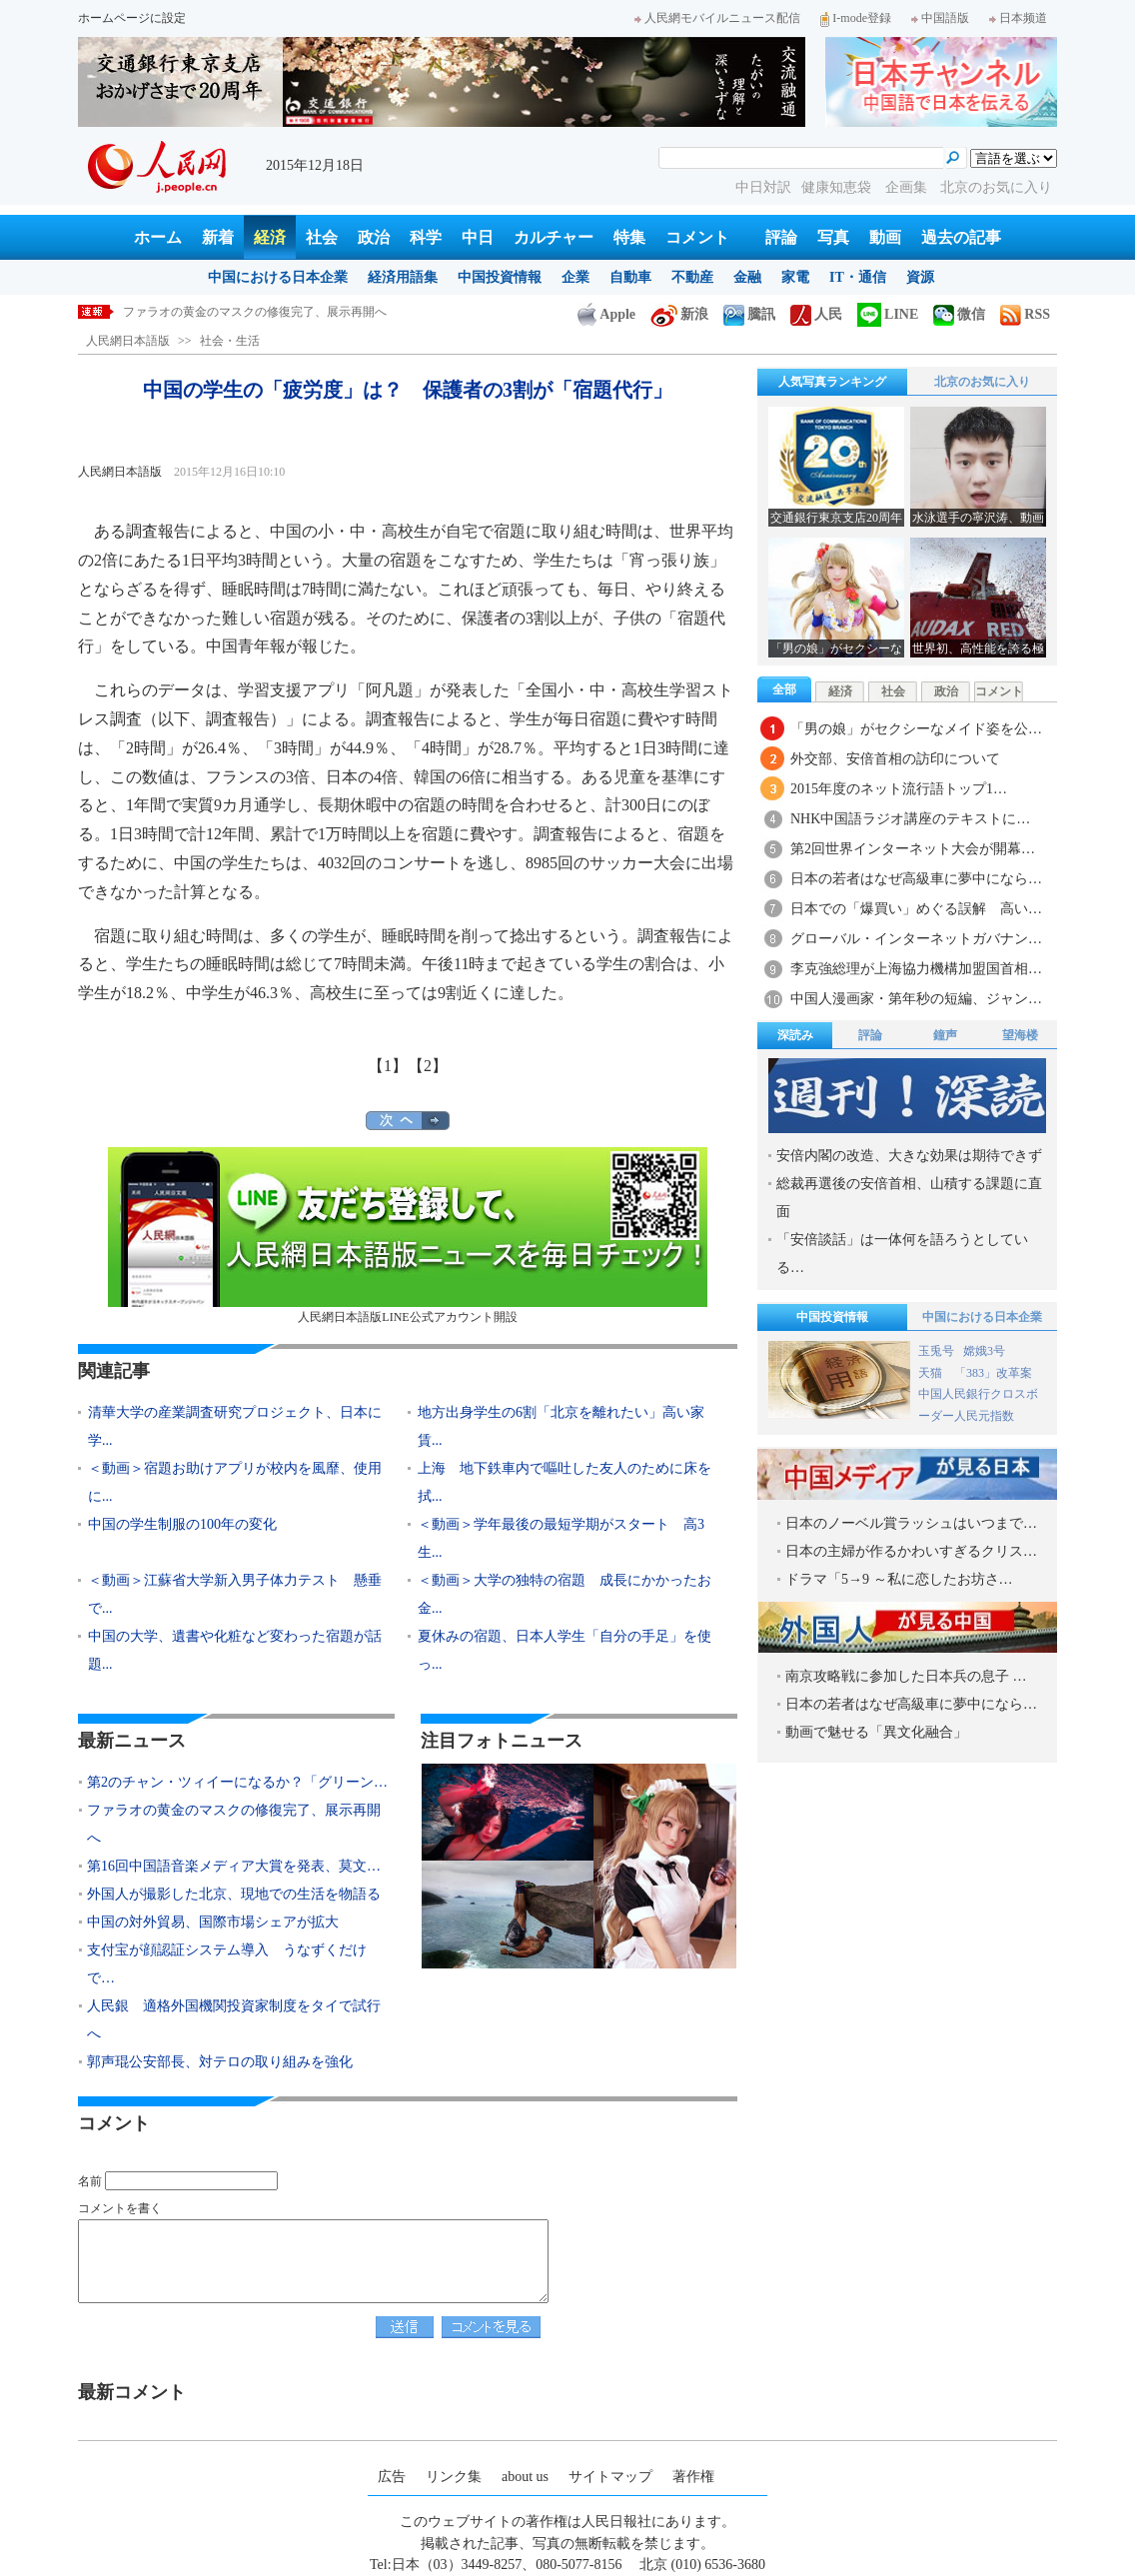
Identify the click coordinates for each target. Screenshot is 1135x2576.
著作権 (693, 2476)
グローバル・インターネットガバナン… (916, 938)
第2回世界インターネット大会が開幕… (912, 848)
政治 (374, 237)
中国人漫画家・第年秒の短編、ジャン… (916, 998)
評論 (781, 237)
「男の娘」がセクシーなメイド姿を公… (916, 728)
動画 (885, 237)
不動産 (692, 277)
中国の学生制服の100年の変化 (182, 1524)
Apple (606, 314)
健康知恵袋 (838, 187)
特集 (629, 237)
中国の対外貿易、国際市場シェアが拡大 (213, 1922)
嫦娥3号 (984, 1351)
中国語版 (940, 18)
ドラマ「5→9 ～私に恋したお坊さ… (899, 1579)
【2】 (428, 1065)
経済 (270, 237)
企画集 (908, 187)
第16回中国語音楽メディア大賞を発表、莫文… (234, 1866)
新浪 (679, 314)
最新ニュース (132, 1741)
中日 (478, 237)
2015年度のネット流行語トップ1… (898, 788)
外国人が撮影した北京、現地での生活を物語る (234, 1894)
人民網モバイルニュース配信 (717, 18)
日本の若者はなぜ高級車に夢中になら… (916, 878)
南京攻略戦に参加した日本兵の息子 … (906, 1676)
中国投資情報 (500, 277)
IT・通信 (857, 277)
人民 (816, 314)
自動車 (630, 277)
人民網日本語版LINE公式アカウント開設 (407, 1235)
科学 (426, 237)
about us (525, 2476)
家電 (795, 277)
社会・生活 (230, 341)
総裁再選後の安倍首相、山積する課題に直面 (909, 1197)
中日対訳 (763, 187)
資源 (920, 277)
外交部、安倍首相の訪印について (895, 758)
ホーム (158, 237)
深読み (795, 1035)
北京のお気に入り (996, 187)
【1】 (388, 1065)
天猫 (931, 1373)
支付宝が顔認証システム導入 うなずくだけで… (227, 1963)
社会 (322, 237)
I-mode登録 (855, 18)
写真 (833, 237)
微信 (959, 314)
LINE (887, 314)
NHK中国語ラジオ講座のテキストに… (910, 818)
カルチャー (553, 237)
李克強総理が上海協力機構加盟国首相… (916, 968)
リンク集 (454, 2476)
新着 (218, 237)
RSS (1025, 314)
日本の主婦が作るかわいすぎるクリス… (911, 1551)
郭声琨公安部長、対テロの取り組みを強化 (220, 2061)
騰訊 (749, 314)
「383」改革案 (993, 1373)
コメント (697, 237)
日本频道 (1018, 18)
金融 (747, 277)
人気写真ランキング (832, 382)
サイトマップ (610, 2476)
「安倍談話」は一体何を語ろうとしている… (902, 1253)
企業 (575, 277)
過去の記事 (961, 237)
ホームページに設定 (132, 18)
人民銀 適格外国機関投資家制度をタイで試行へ (234, 2019)
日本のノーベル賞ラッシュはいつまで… (911, 1523)
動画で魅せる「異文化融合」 (876, 1732)
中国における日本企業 (278, 277)
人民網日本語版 (128, 341)
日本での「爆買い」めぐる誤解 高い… (916, 908)
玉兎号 (936, 1351)
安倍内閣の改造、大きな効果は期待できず (909, 1155)
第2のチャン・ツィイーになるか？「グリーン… (237, 1782)
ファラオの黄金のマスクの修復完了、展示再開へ (255, 312)
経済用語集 (403, 277)
